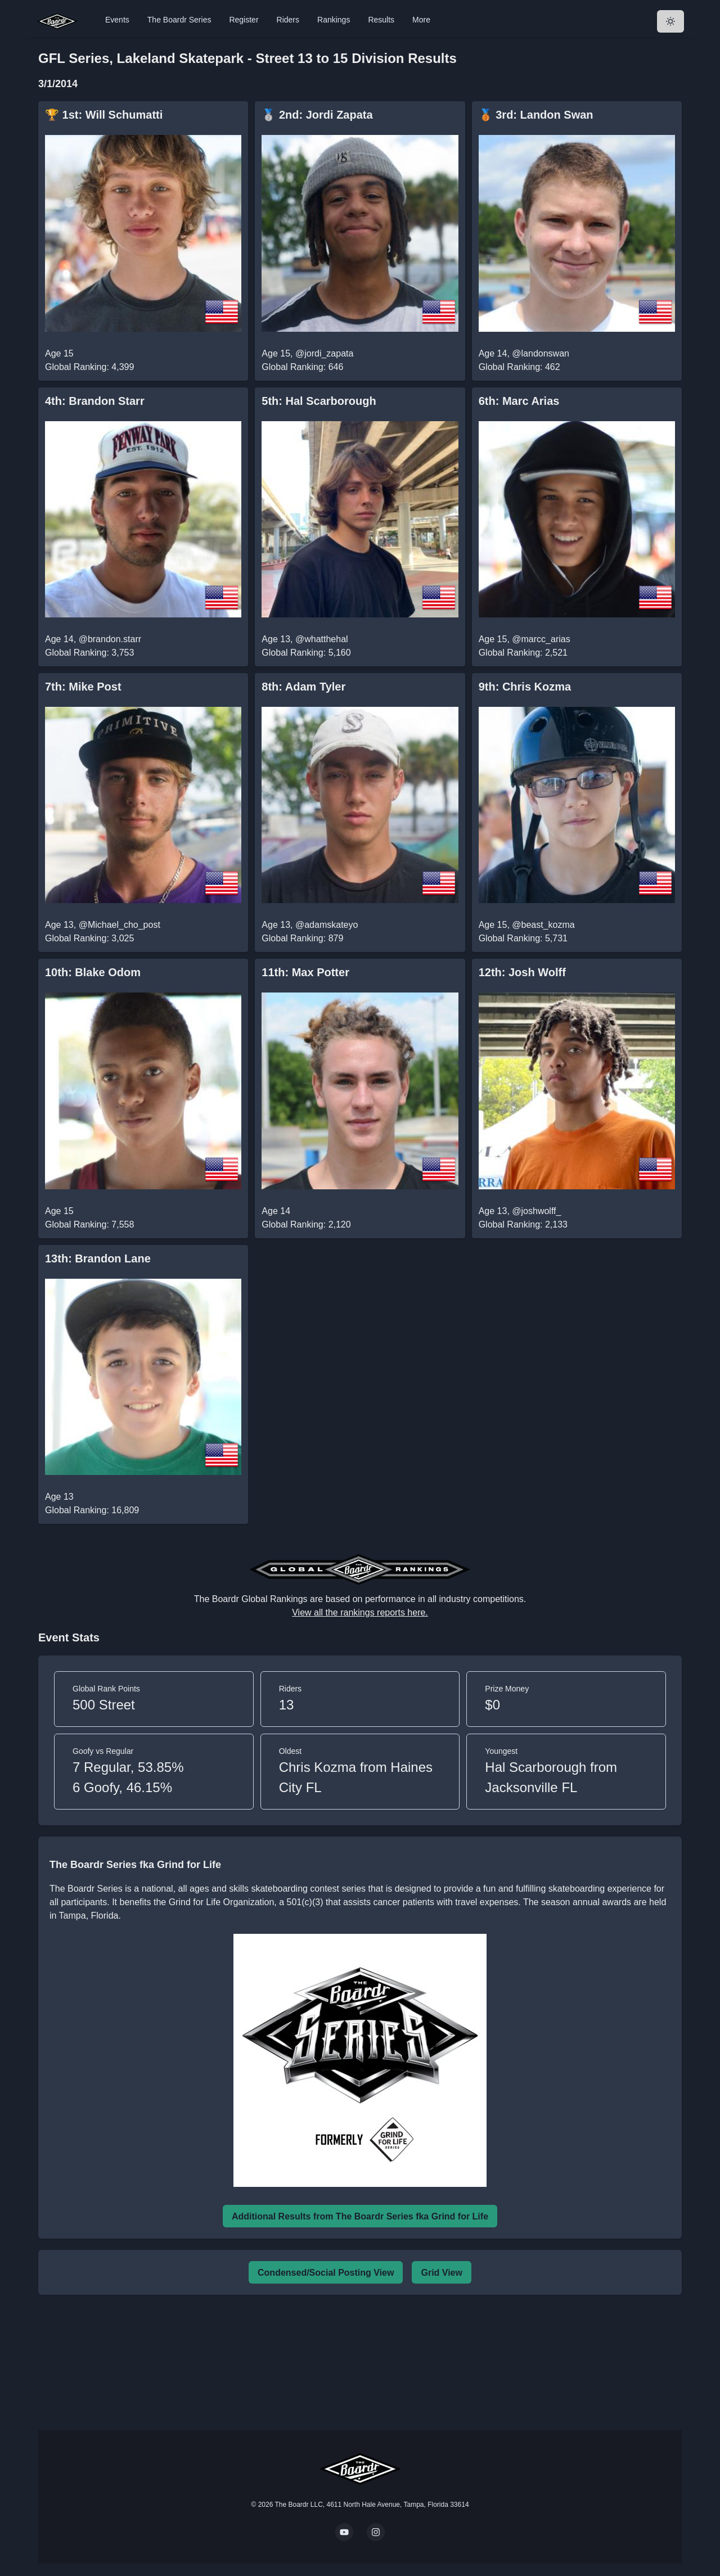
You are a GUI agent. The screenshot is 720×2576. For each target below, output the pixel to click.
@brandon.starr (110, 639)
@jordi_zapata (324, 353)
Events (117, 19)
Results (381, 19)
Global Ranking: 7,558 (89, 1224)
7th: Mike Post (83, 686)
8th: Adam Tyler (303, 686)
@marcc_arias (541, 639)
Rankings (333, 19)
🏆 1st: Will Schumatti (104, 115)
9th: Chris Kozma (525, 686)
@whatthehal (321, 639)
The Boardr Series (179, 19)
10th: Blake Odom (93, 972)
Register (243, 19)
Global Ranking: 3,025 (89, 938)
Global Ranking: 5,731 (523, 938)
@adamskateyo (326, 925)
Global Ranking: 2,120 (306, 1224)
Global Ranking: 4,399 (89, 367)
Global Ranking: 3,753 (89, 652)
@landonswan (540, 353)
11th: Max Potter (305, 972)
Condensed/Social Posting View (326, 2272)
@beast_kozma (543, 925)
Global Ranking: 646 (302, 367)
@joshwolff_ (536, 1211)
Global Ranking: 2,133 (523, 1224)
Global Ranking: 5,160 (306, 652)
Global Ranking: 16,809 (92, 1510)
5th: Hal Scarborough (319, 401)
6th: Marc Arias (519, 401)
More (421, 19)
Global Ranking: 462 (519, 367)
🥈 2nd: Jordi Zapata (317, 115)
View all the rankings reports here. (360, 1612)
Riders (288, 19)
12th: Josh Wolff (522, 972)
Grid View (441, 2272)
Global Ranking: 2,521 (523, 652)
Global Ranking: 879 (302, 938)
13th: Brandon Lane (98, 1258)
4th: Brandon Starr (95, 401)
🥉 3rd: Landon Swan (536, 115)
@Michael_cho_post (119, 925)
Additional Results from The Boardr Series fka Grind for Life (360, 2216)
